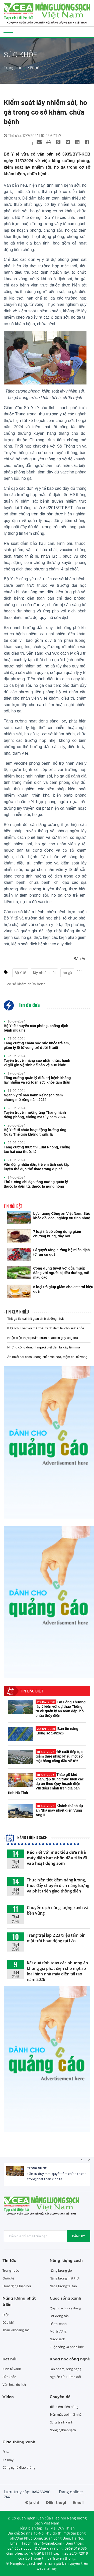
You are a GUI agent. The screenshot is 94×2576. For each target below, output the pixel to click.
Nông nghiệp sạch (63, 2430)
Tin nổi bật (13, 1206)
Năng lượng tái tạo (63, 2286)
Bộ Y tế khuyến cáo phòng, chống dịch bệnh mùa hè (36, 1028)
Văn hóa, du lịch (14, 2384)
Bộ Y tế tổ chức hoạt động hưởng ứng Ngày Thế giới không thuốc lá (35, 1132)
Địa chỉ (32, 2502)
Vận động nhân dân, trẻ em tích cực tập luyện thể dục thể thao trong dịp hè (36, 1166)
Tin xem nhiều (17, 1312)
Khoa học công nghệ (70, 2358)
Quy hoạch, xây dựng (65, 2308)
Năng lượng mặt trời (64, 2278)
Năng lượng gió (61, 2270)
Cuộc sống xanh (65, 2298)
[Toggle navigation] (8, 32)
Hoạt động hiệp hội (17, 2286)
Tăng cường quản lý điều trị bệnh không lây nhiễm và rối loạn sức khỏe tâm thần (37, 1080)
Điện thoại (56, 2502)
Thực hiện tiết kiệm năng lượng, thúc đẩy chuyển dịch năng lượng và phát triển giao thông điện (58, 1885)
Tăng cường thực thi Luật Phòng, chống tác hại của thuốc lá (37, 1149)
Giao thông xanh (19, 2441)
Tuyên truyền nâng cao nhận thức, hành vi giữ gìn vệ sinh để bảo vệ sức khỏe (37, 1062)
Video (8, 2396)
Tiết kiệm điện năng (64, 2406)
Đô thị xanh (58, 2323)
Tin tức (9, 2260)
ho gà (67, 972)
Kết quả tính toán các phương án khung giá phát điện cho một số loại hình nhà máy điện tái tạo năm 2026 (57, 1971)
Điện (6, 2314)
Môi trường (58, 2331)
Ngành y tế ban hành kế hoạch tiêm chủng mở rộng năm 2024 (33, 1097)
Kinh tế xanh (12, 2369)
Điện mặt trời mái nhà (65, 2414)
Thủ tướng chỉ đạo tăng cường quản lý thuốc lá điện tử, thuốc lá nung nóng (36, 1184)
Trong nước (37, 2168)
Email (78, 2502)
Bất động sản (59, 2316)
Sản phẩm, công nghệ (65, 2369)
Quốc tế (8, 2278)
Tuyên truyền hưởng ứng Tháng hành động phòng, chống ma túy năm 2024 (35, 1114)
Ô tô (6, 2452)
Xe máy (8, 2460)
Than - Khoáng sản (16, 2330)
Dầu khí (8, 2322)
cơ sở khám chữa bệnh (26, 984)
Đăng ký (78, 2236)
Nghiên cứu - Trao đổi (65, 2376)
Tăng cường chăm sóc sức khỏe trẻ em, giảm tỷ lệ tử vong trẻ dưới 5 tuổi (37, 1045)
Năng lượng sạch (27, 1837)
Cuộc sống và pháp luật (67, 2347)
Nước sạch (57, 2339)
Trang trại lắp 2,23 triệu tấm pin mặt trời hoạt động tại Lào (56, 1937)
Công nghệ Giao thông (19, 2467)
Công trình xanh (61, 2422)
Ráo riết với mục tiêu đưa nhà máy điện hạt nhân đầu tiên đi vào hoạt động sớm (57, 1858)
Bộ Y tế (20, 972)
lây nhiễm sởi (44, 972)
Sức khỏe (9, 2376)
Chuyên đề (60, 2396)
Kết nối (34, 67)
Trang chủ (13, 67)
